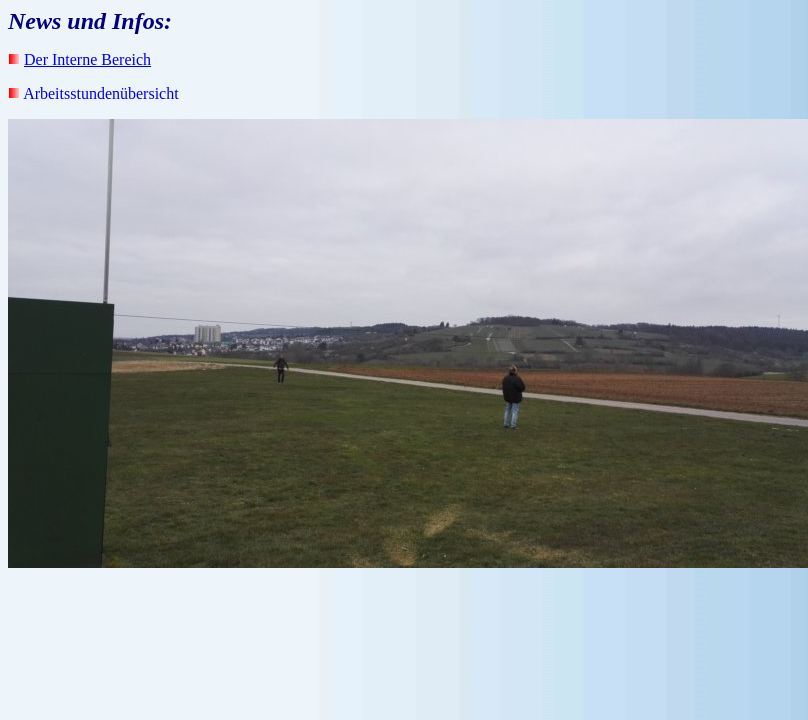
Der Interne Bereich (87, 59)
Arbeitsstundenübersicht (101, 93)
